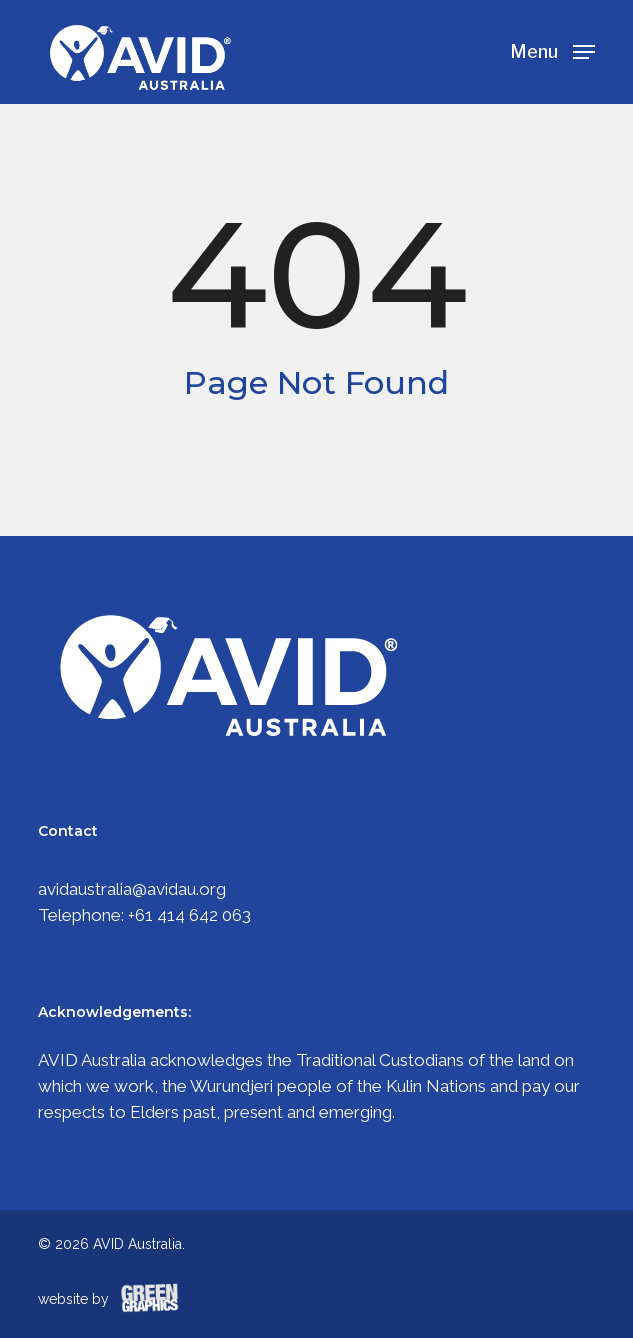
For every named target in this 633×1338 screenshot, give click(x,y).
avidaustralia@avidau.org (132, 889)
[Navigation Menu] (552, 50)
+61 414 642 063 (189, 915)
